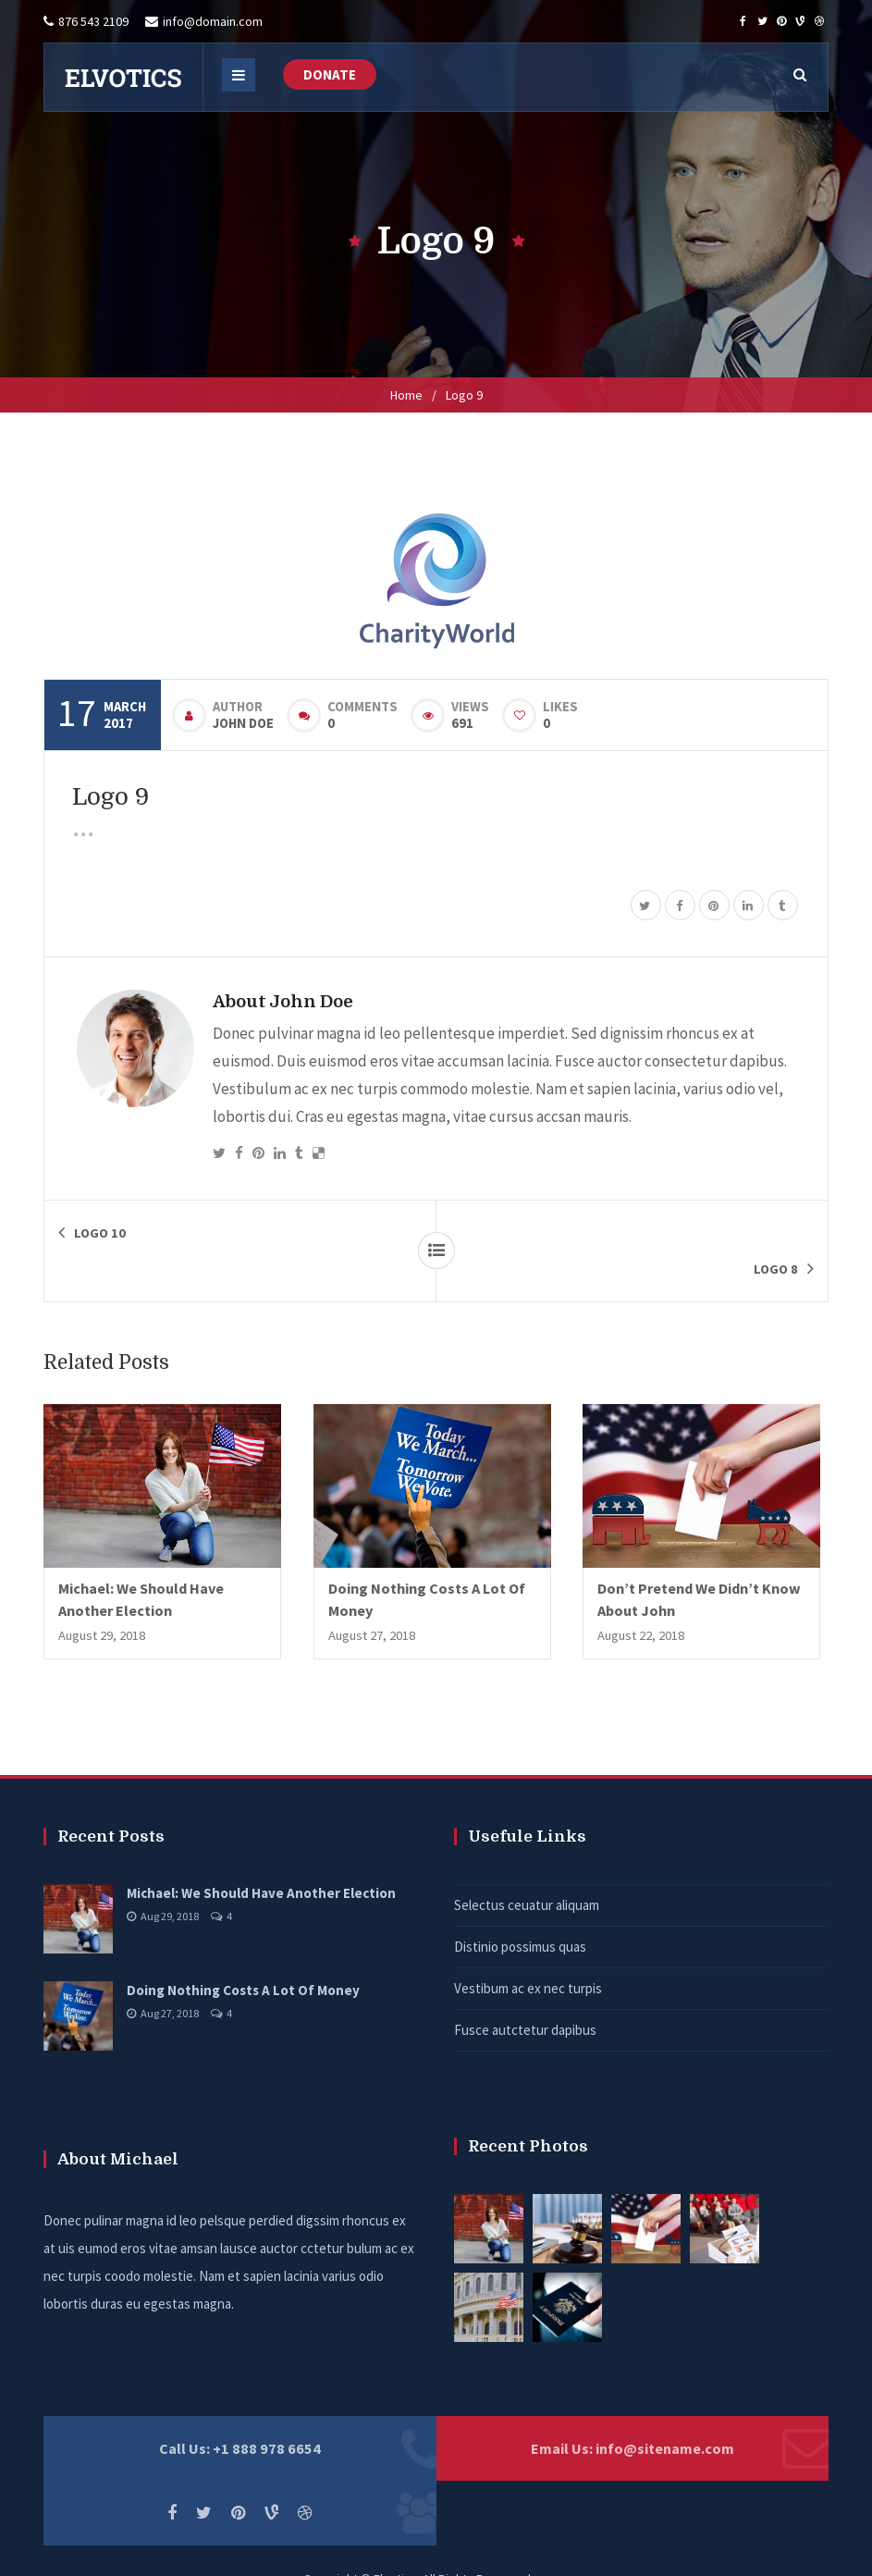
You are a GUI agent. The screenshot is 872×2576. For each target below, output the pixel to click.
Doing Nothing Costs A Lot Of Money (243, 1954)
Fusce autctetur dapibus (525, 1994)
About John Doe (283, 1001)
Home (406, 395)
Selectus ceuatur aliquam (526, 1869)
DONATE (329, 74)
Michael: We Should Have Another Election (261, 1857)
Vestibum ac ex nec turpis (528, 1952)
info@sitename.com (665, 2412)
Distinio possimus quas (520, 1910)
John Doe (243, 723)
